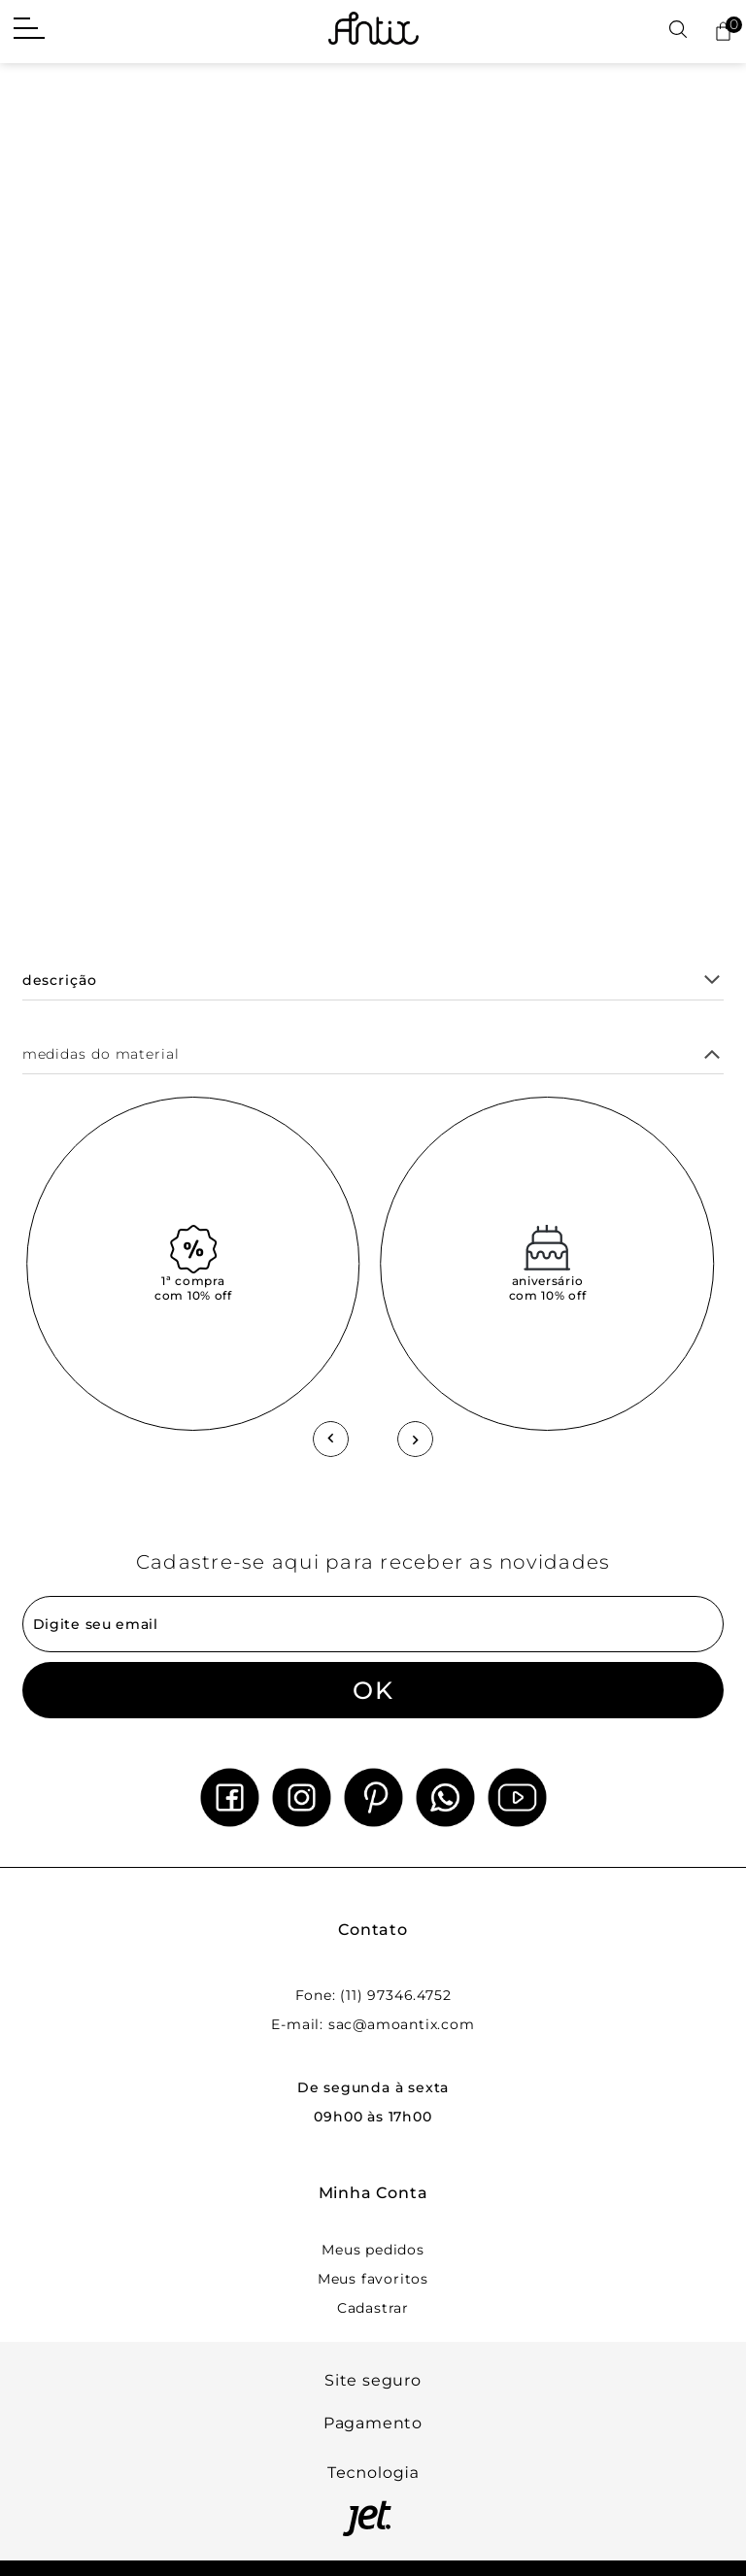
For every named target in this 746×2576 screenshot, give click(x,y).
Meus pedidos (373, 2249)
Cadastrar (373, 2308)
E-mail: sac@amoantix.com (372, 2024)
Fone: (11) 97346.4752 (373, 1995)
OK (373, 1690)
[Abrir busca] (678, 30)
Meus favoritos (373, 2279)
